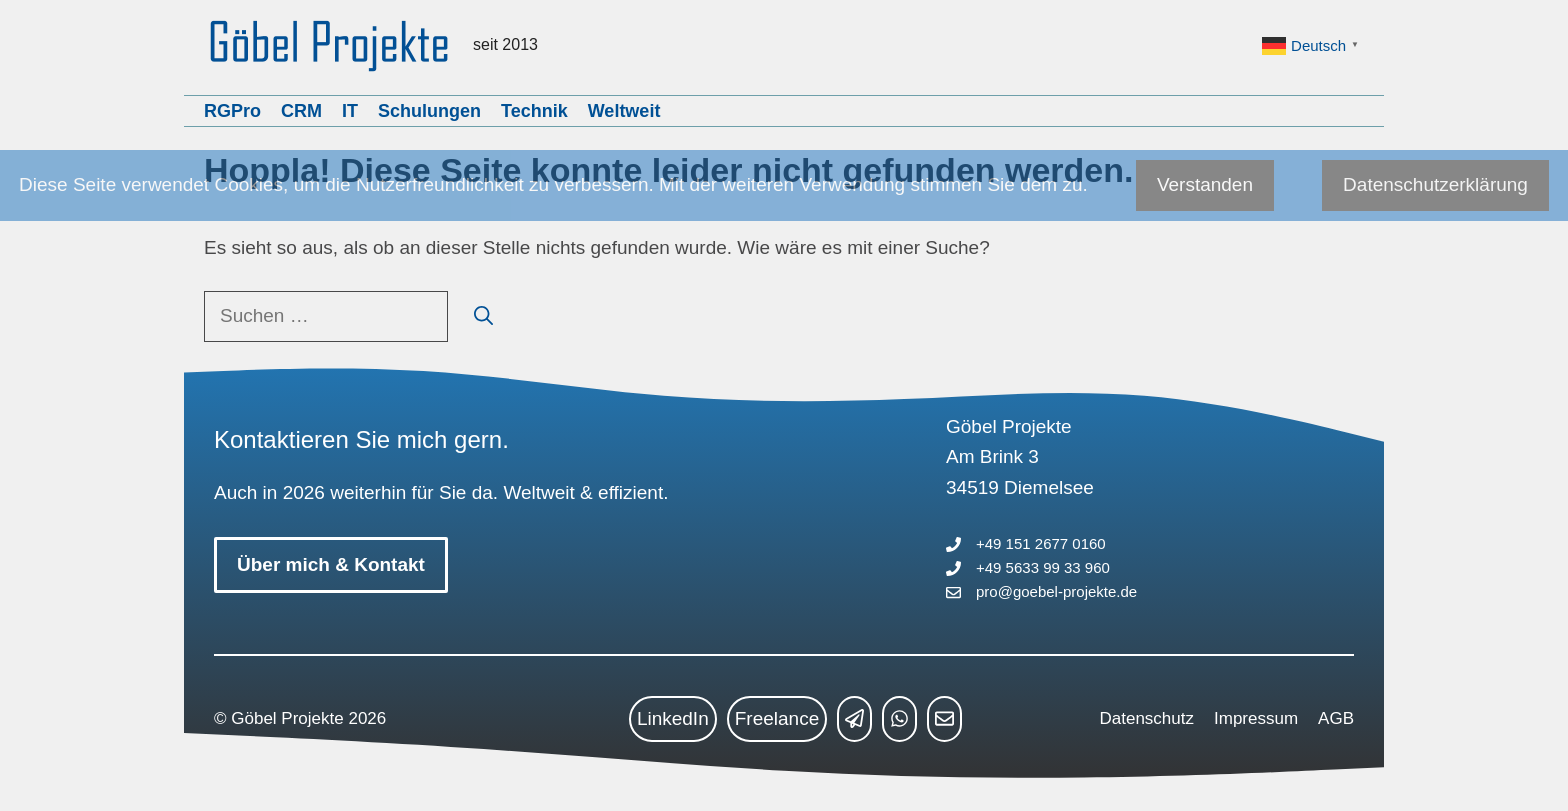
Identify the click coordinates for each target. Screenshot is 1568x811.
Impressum (1256, 718)
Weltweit (624, 111)
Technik (534, 111)
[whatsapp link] (899, 719)
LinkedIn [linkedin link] (673, 718)
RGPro (232, 111)
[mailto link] (944, 719)
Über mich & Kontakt (331, 564)
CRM (301, 111)
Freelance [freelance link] (777, 718)
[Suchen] (483, 316)
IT (350, 111)
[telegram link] (854, 719)
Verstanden (1205, 184)
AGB (1336, 718)
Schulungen (429, 111)
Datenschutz (1147, 718)
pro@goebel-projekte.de (1056, 591)
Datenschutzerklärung (1435, 184)
